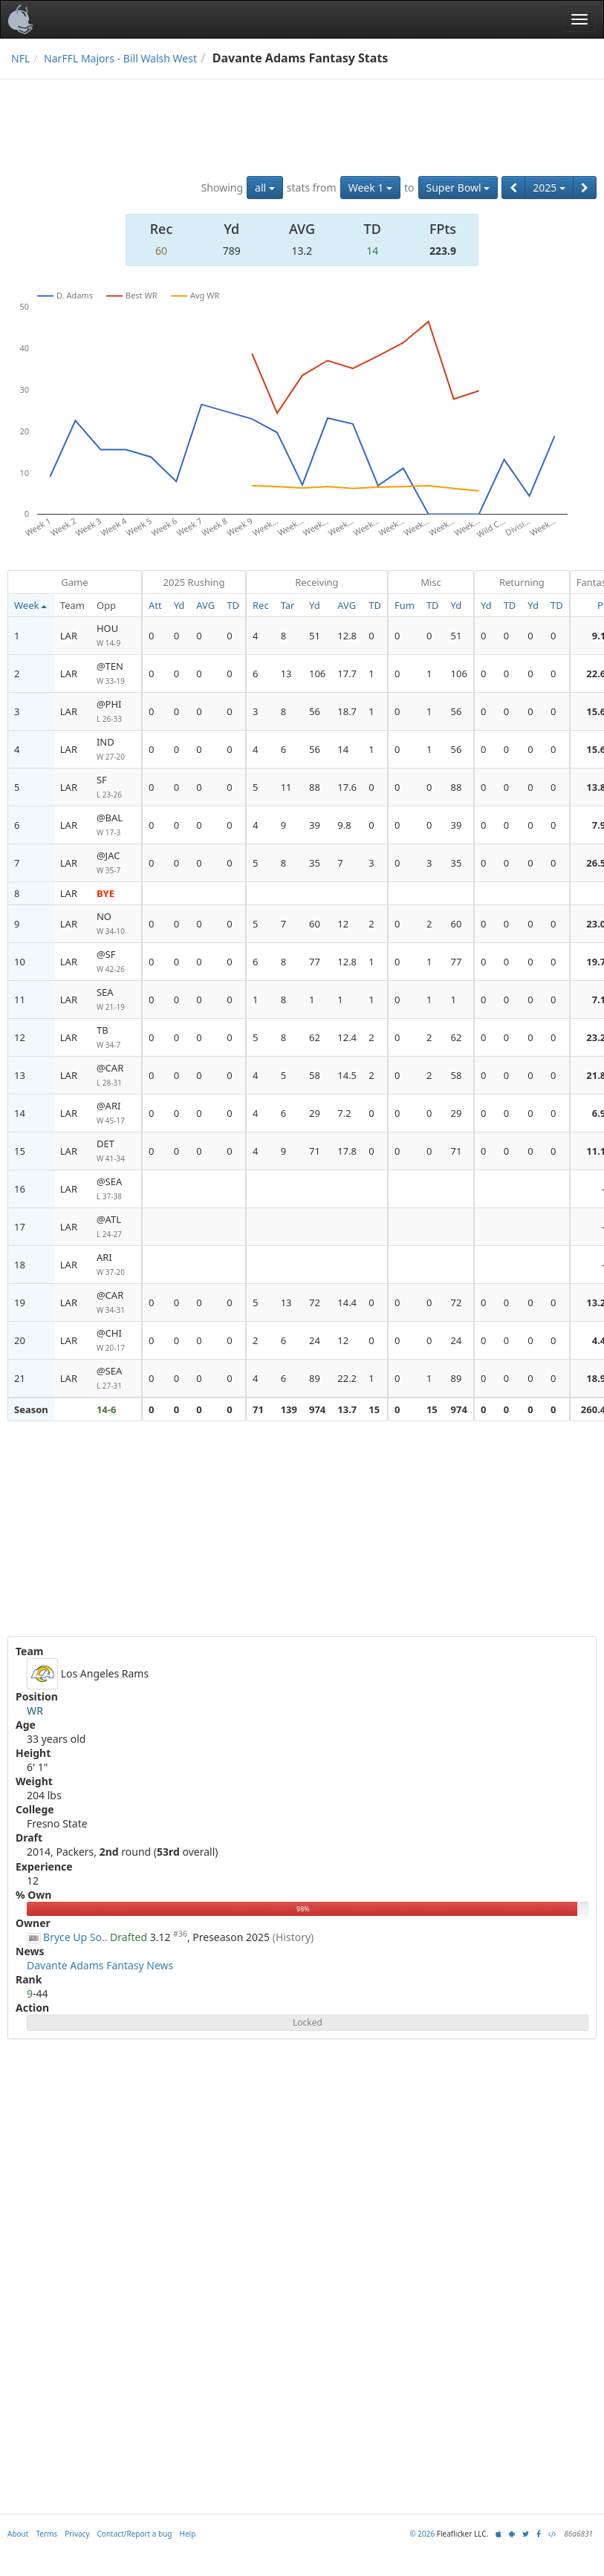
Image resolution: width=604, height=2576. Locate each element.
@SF (116, 962)
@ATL (116, 1227)
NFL (20, 58)
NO (116, 924)
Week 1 (370, 187)
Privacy (77, 2533)
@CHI (116, 1340)
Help (188, 2533)
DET (116, 1151)
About (17, 2533)
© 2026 (422, 2533)
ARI (116, 1264)
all (265, 187)
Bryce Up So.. (75, 1937)
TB (116, 1037)
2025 (549, 187)
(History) (293, 1937)
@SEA (116, 1189)
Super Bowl (458, 187)
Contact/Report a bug (134, 2533)
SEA (116, 999)
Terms (46, 2533)
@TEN (116, 673)
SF (116, 787)
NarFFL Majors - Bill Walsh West (120, 58)
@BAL (116, 825)
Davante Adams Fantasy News (100, 1965)
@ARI (116, 1113)
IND (116, 749)
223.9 (442, 251)
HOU (116, 636)
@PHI (116, 711)
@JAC (116, 863)
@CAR (116, 1075)
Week (30, 605)
